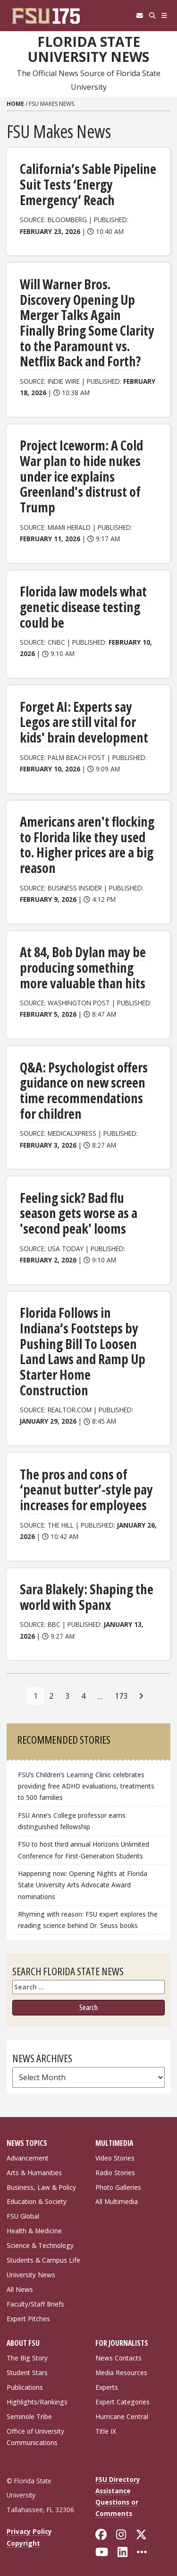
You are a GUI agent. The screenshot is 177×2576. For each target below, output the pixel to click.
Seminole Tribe (29, 2416)
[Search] (152, 16)
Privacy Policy (29, 2531)
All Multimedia (116, 2201)
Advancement (28, 2157)
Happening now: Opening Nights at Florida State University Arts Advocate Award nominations (82, 1885)
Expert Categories (122, 2401)
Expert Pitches (28, 2318)
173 (121, 1696)
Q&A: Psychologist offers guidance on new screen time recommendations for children (84, 1090)
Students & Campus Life (43, 2260)
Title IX (105, 2431)
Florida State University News (88, 49)
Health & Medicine (34, 2230)
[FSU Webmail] (139, 16)
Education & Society (37, 2201)
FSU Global (23, 2216)
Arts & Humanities (34, 2172)
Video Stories (115, 2157)
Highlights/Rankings (37, 2401)
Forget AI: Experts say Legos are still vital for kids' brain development (84, 722)
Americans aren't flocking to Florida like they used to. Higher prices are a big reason (87, 845)
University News (31, 2274)
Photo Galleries (118, 2187)
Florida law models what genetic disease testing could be (83, 606)
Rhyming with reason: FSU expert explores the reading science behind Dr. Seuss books (88, 1920)
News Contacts (118, 2357)
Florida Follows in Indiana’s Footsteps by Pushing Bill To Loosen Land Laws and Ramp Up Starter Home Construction (82, 1351)
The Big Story (27, 2357)
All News (20, 2289)
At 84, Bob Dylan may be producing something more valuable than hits (83, 967)
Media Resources (121, 2372)
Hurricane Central (121, 2416)
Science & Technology (40, 2245)
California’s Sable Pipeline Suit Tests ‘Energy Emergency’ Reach (88, 184)
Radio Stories (115, 2172)
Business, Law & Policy (41, 2187)
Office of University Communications (35, 2437)
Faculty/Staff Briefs (35, 2303)
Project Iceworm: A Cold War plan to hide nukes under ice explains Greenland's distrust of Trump (81, 476)
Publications (25, 2387)
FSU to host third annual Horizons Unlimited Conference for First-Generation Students (83, 1850)
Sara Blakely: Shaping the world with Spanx (86, 1597)
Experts (106, 2387)
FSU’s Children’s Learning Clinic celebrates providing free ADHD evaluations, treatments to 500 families (86, 1786)
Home (15, 104)
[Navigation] (164, 16)
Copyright (23, 2543)
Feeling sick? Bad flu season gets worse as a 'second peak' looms (78, 1213)
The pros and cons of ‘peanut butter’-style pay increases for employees (86, 1489)
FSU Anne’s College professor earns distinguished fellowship (72, 1821)
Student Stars (27, 2372)
